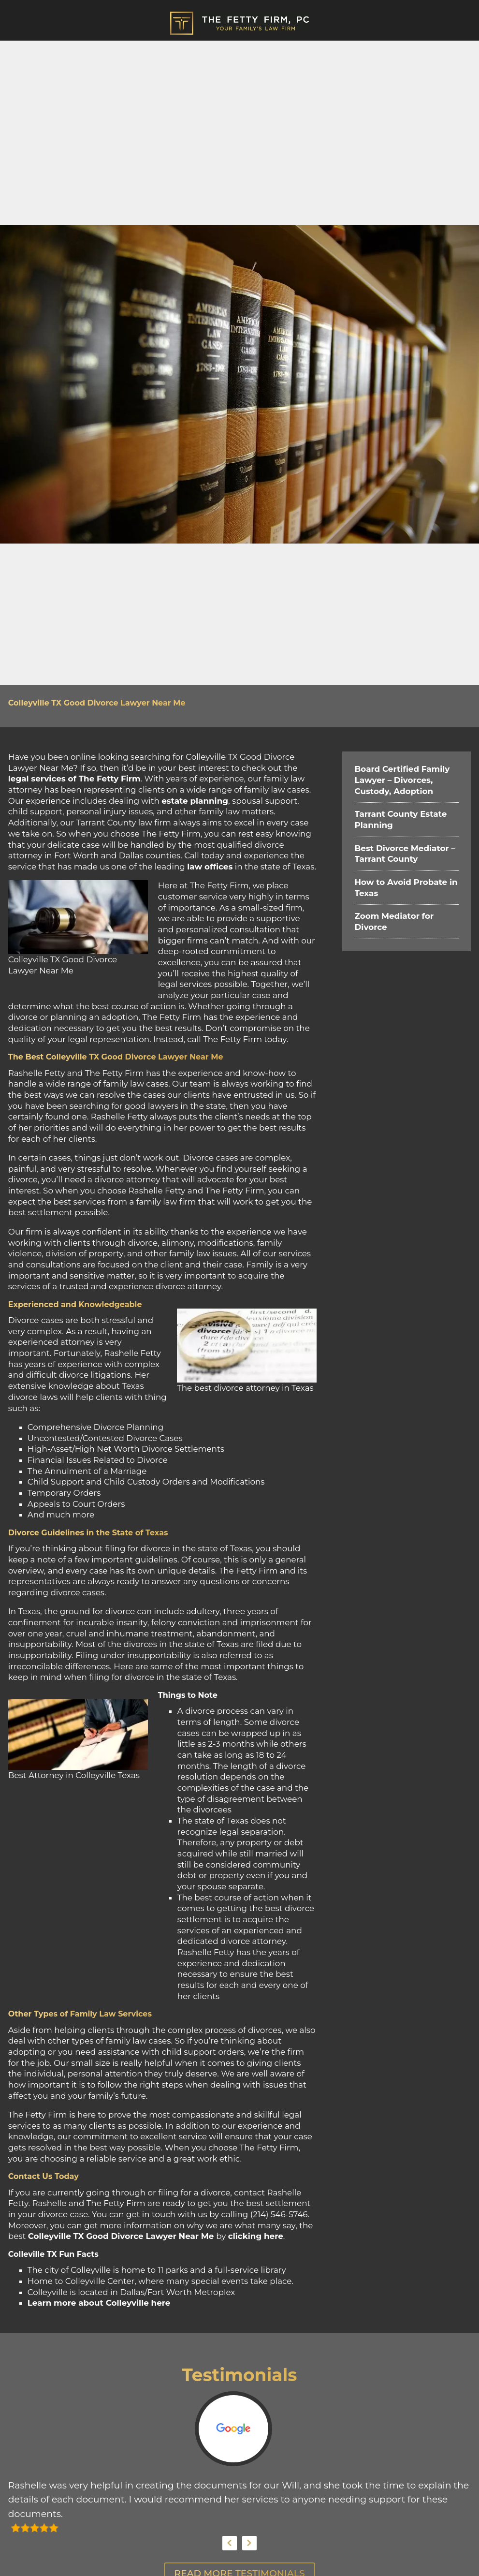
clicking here (255, 2236)
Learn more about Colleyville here (99, 2303)
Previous (229, 2543)
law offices (209, 866)
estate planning (194, 801)
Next (249, 2543)
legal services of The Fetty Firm (74, 778)
